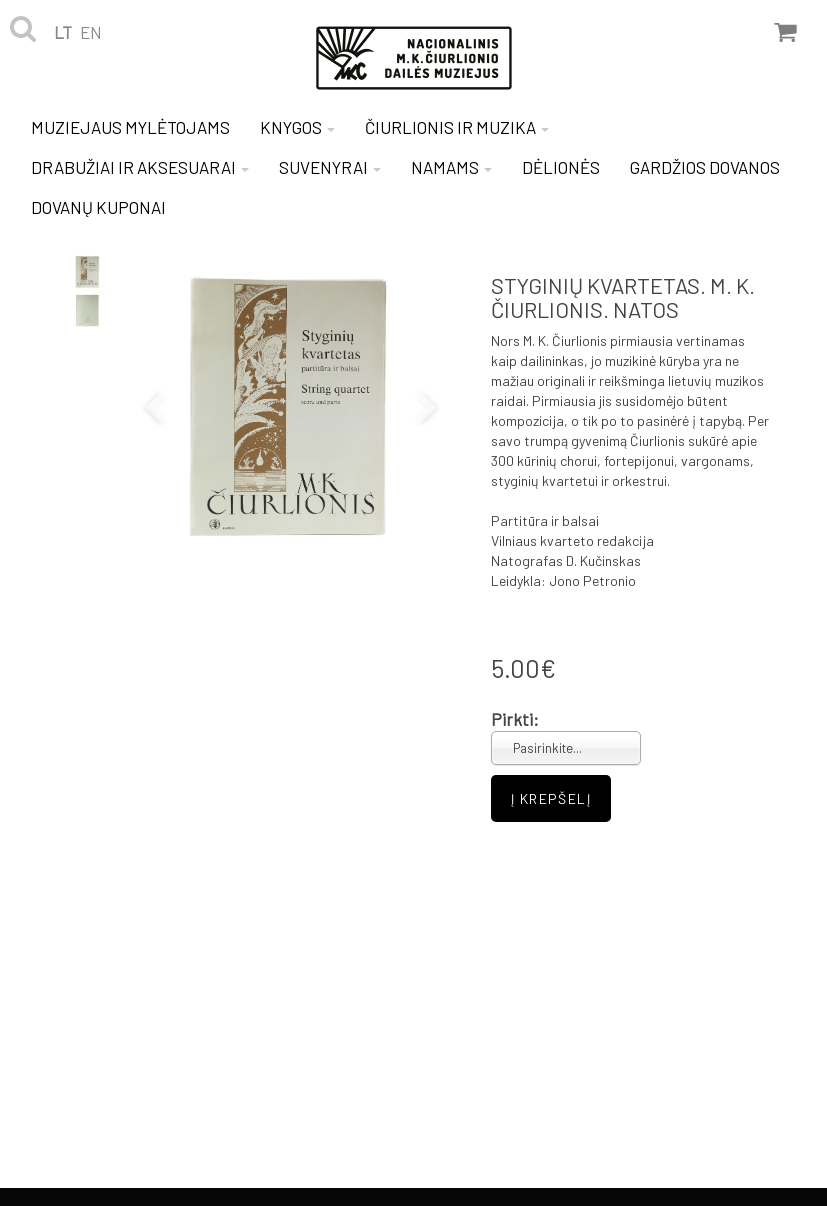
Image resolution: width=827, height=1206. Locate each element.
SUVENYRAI (330, 167)
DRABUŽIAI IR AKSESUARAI (140, 167)
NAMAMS (451, 167)
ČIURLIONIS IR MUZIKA (457, 127)
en (91, 32)
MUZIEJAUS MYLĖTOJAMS (130, 127)
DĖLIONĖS (561, 167)
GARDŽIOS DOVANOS (705, 167)
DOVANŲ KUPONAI (98, 207)
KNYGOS (297, 127)
